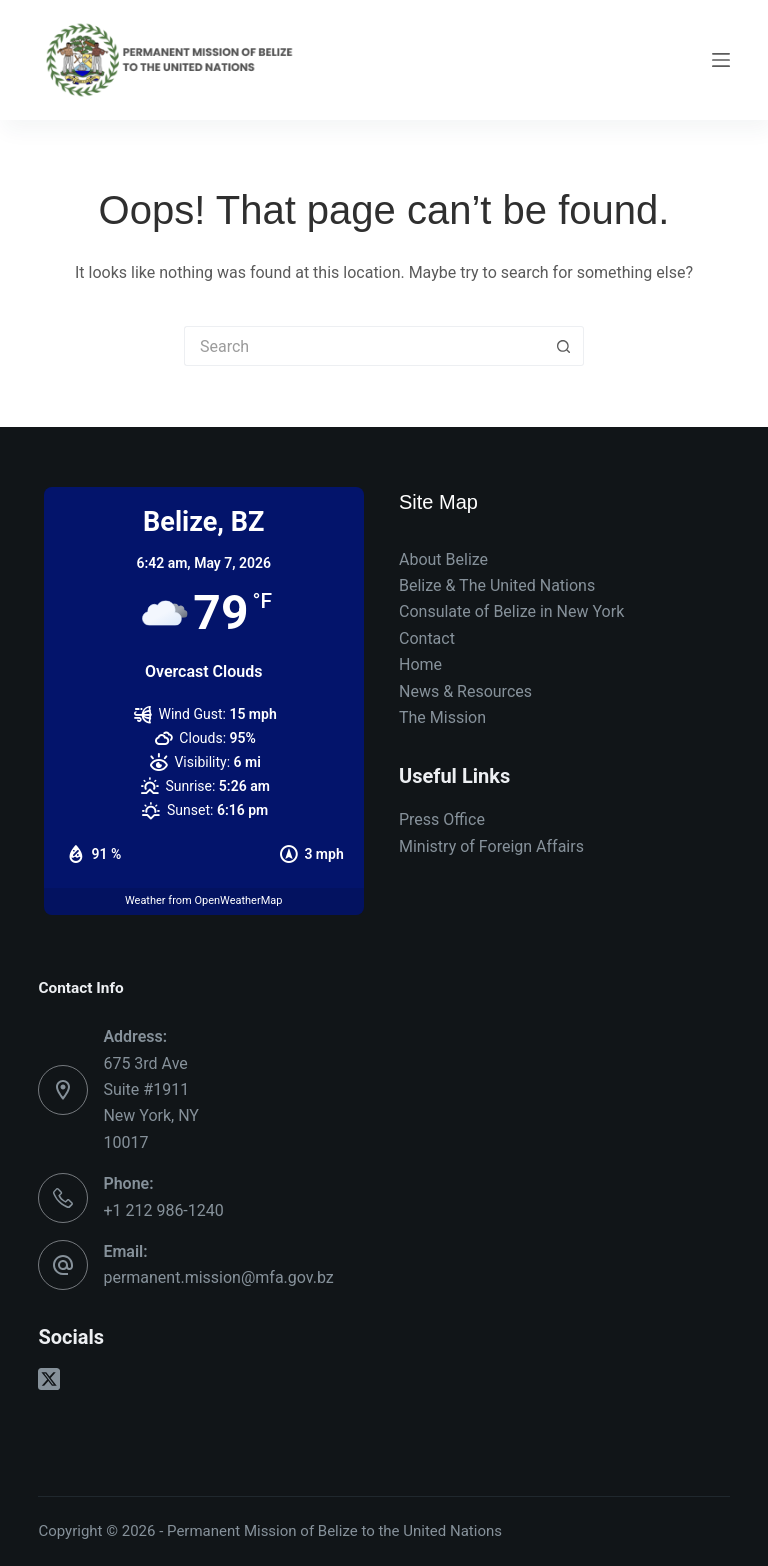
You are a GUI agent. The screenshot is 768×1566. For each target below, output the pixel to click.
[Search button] (564, 346)
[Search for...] (364, 346)
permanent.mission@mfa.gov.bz (218, 1277)
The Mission (442, 717)
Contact (427, 638)
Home (420, 664)
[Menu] (721, 60)
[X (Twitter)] (49, 1379)
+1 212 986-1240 (163, 1210)
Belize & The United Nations (497, 585)
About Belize (443, 559)
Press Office (442, 819)
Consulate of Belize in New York (511, 611)
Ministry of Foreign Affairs (491, 846)
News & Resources (465, 691)
